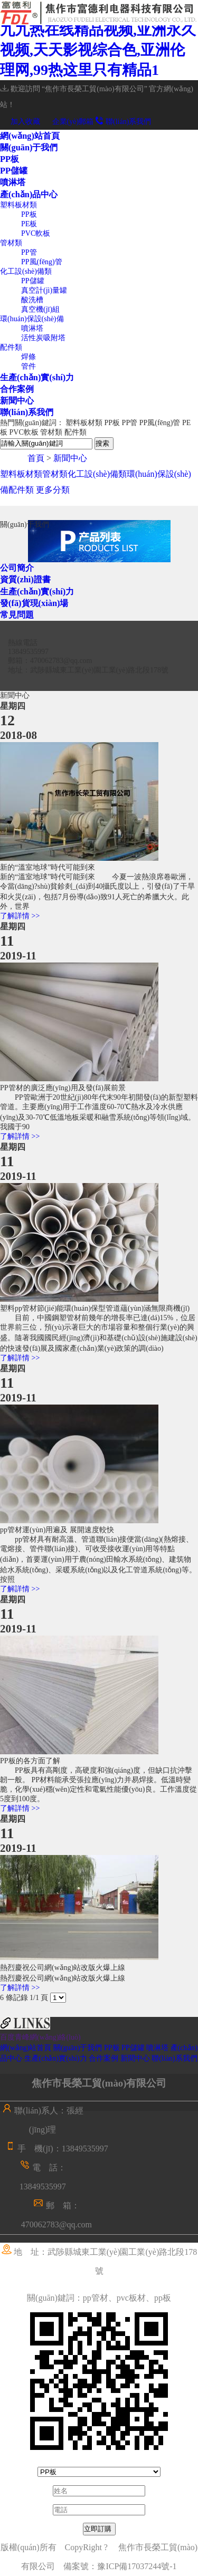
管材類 (11, 243)
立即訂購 (97, 2529)
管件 (28, 366)
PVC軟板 (35, 233)
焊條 (28, 357)
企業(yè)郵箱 (67, 122)
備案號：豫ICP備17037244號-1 (124, 2566)
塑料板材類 (18, 205)
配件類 (11, 347)
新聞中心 (17, 401)
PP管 (29, 252)
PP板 (9, 159)
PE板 (29, 224)
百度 (7, 2037)
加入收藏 (20, 122)
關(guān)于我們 (29, 147)
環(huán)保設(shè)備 (32, 319)
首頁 (35, 458)
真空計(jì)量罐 (44, 290)
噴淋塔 (12, 182)
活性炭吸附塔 (43, 338)
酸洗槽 (32, 300)
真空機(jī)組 (40, 309)
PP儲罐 (13, 171)
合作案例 (17, 389)
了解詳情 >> (20, 916)
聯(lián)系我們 (124, 122)
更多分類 (53, 489)
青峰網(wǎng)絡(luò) (48, 2037)
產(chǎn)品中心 (29, 194)
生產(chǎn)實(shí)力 (37, 377)
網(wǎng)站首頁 (30, 136)
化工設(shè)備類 (26, 271)
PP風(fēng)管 (41, 262)
